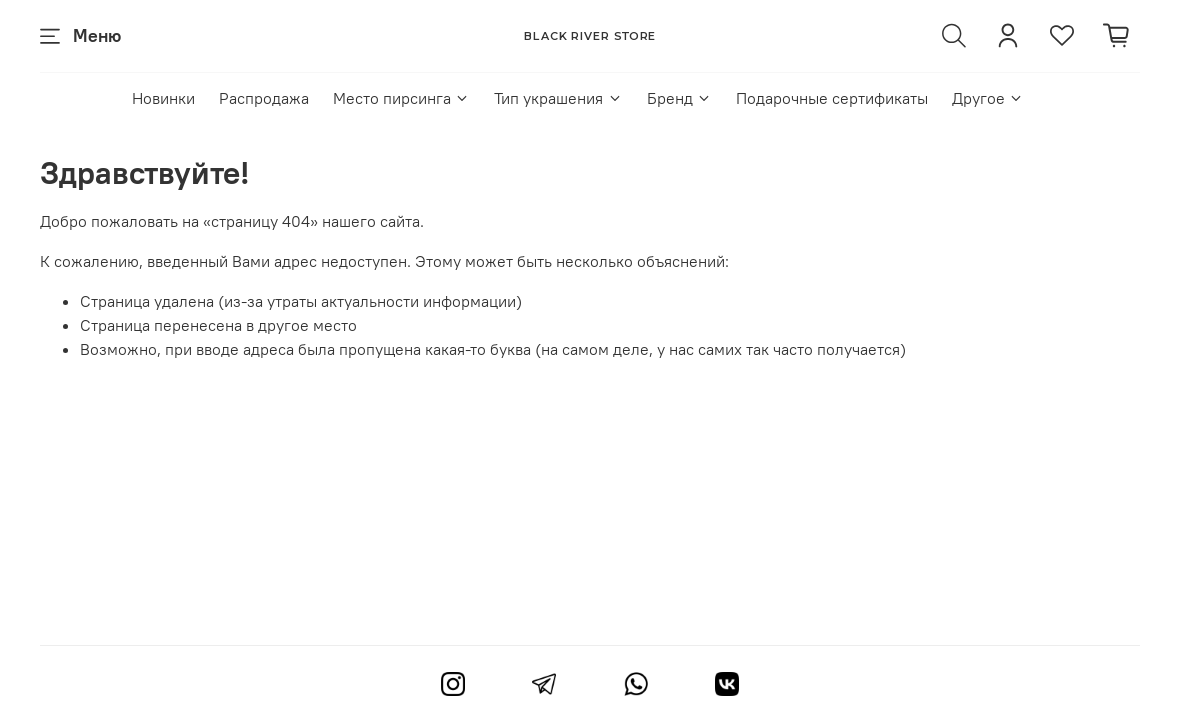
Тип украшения (558, 98)
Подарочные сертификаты (832, 98)
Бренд (679, 98)
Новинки (163, 98)
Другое (988, 98)
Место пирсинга (401, 98)
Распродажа (264, 98)
